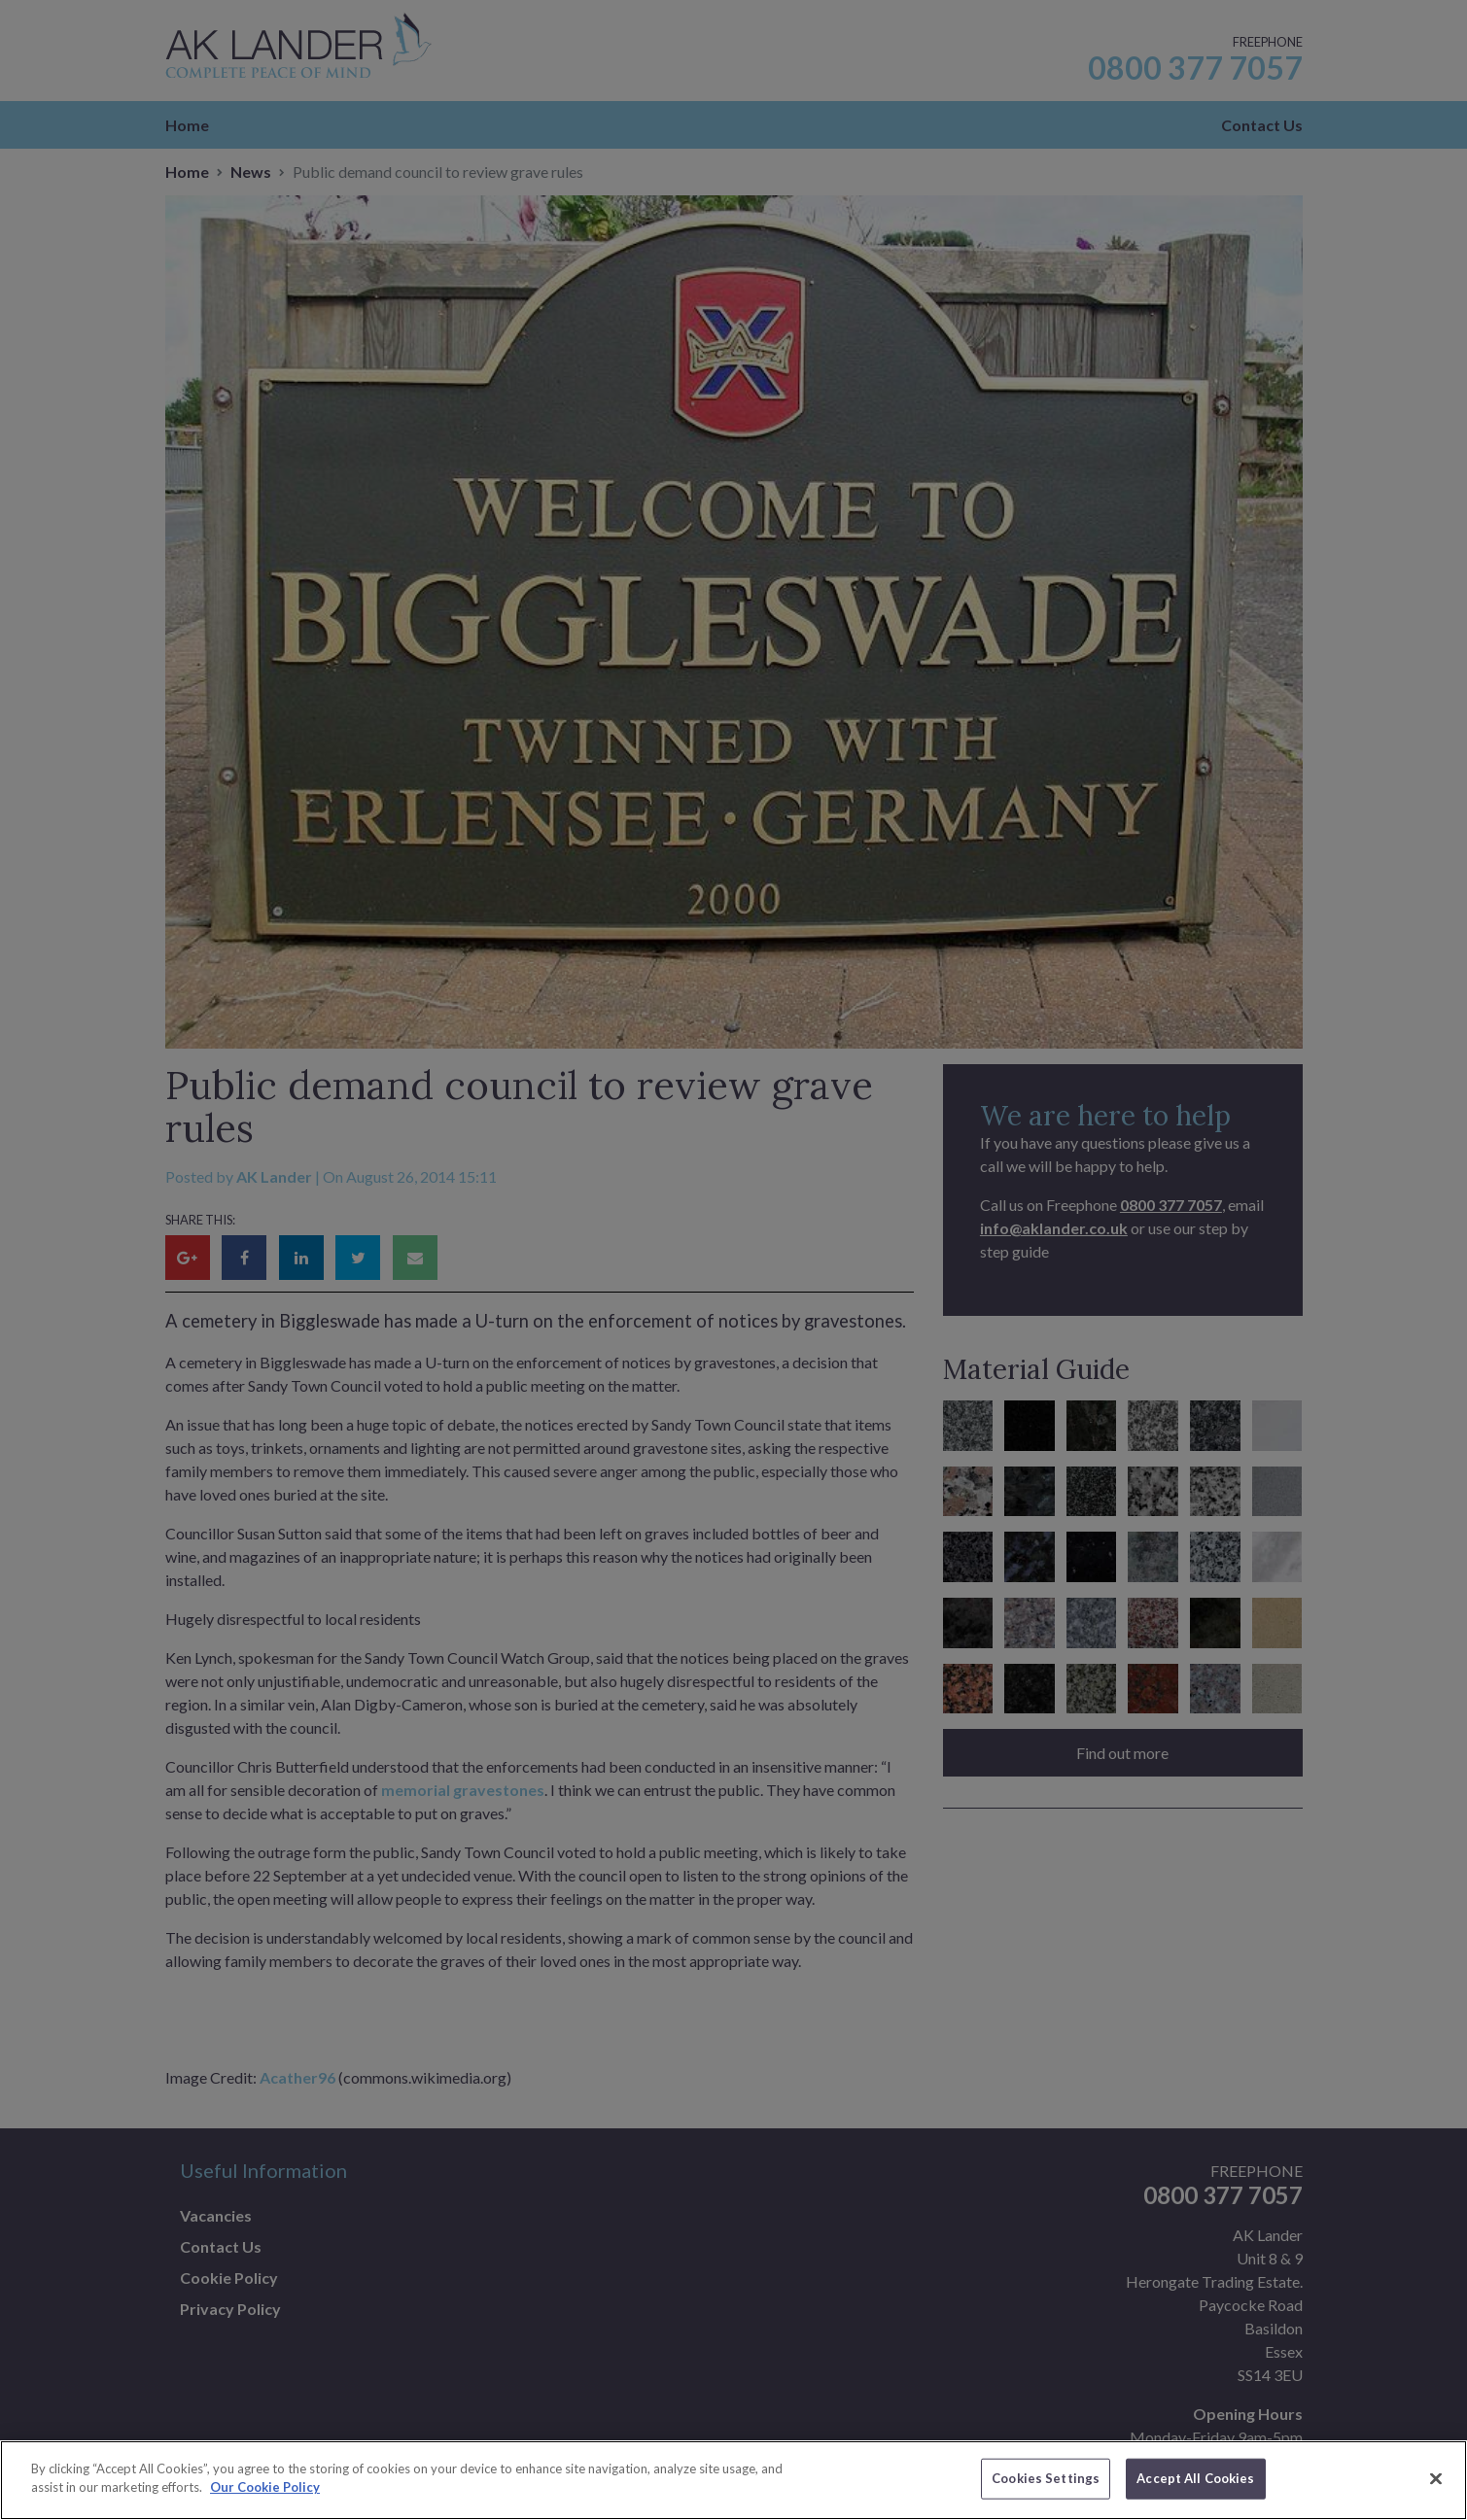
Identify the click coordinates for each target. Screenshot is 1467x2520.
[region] (733, 2480)
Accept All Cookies (1195, 2478)
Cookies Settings (1046, 2478)
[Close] (1436, 2478)
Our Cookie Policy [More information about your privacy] (265, 2487)
